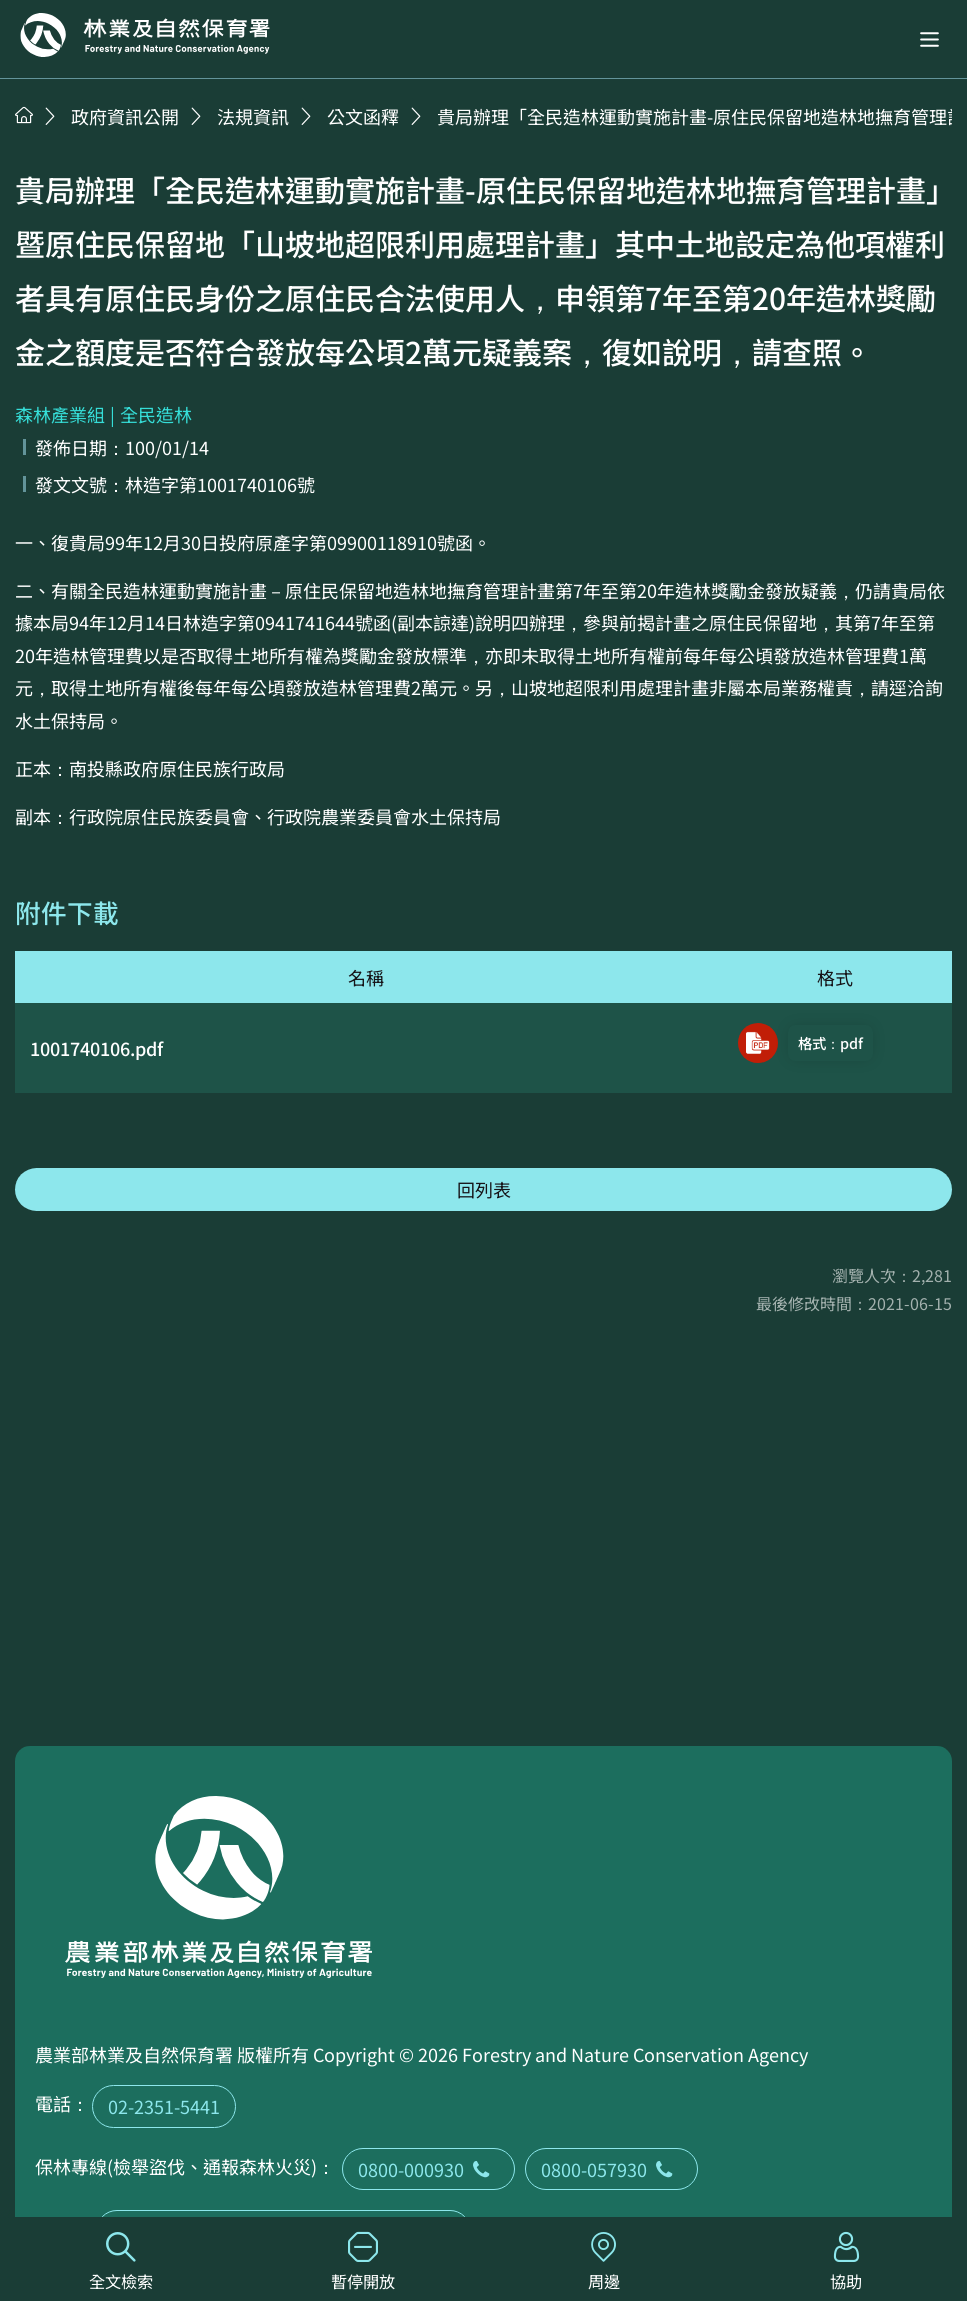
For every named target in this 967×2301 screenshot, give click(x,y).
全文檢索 (121, 2262)
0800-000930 (428, 2169)
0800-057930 (611, 2169)
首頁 (24, 115)
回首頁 (145, 35)
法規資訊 (253, 116)
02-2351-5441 (164, 2106)
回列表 (484, 1189)
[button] (929, 39)
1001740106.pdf (96, 1048)
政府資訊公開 (125, 116)
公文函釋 (363, 116)
